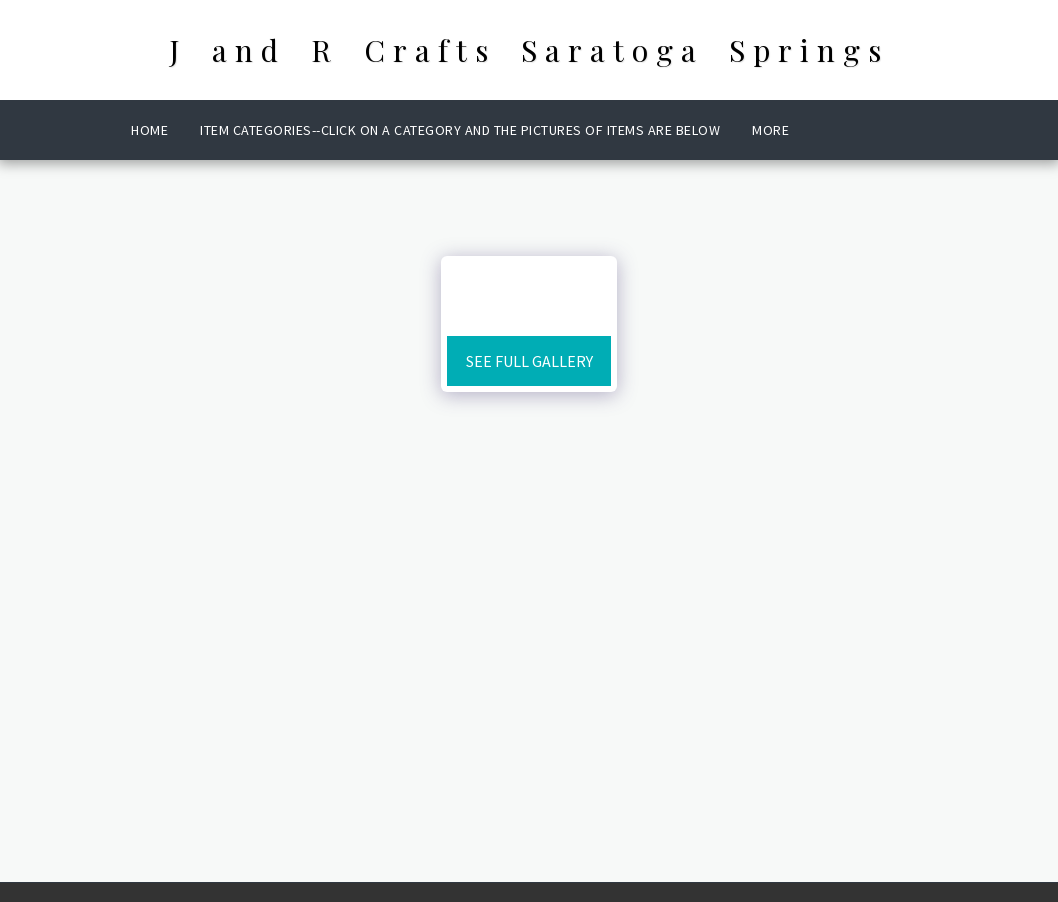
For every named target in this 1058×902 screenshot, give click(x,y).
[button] (838, 130)
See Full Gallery (529, 361)
